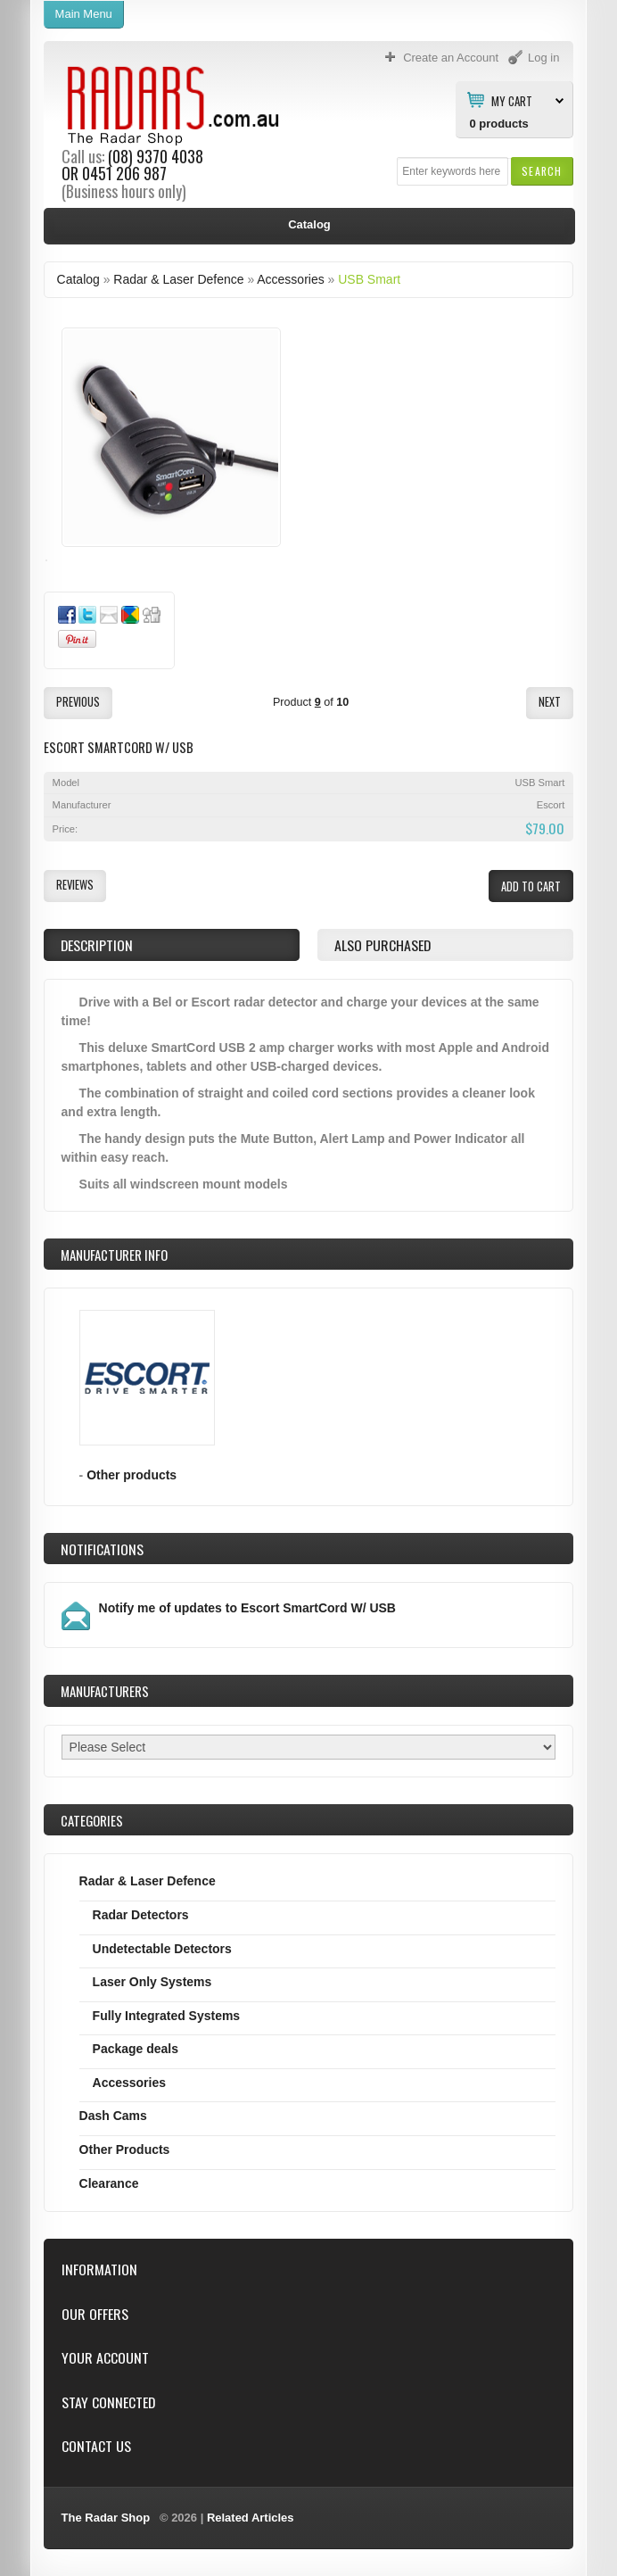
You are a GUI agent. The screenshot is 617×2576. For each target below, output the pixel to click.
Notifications (102, 1549)
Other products (131, 1475)
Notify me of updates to (247, 1608)
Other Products (124, 2149)
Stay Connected (108, 2402)
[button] (541, 171)
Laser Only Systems (152, 1982)
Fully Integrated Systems (167, 2016)
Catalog (78, 279)
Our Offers (95, 2314)
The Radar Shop (106, 2517)
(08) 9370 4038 (155, 156)
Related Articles (250, 2517)
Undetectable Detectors (162, 1949)
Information (99, 2269)
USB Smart (369, 279)
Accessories (290, 279)
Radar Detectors (141, 1915)
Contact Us (96, 2446)
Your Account (105, 2357)
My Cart (511, 100)
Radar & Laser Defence (178, 279)
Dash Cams (113, 2115)
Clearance (109, 2183)
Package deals (135, 2049)
